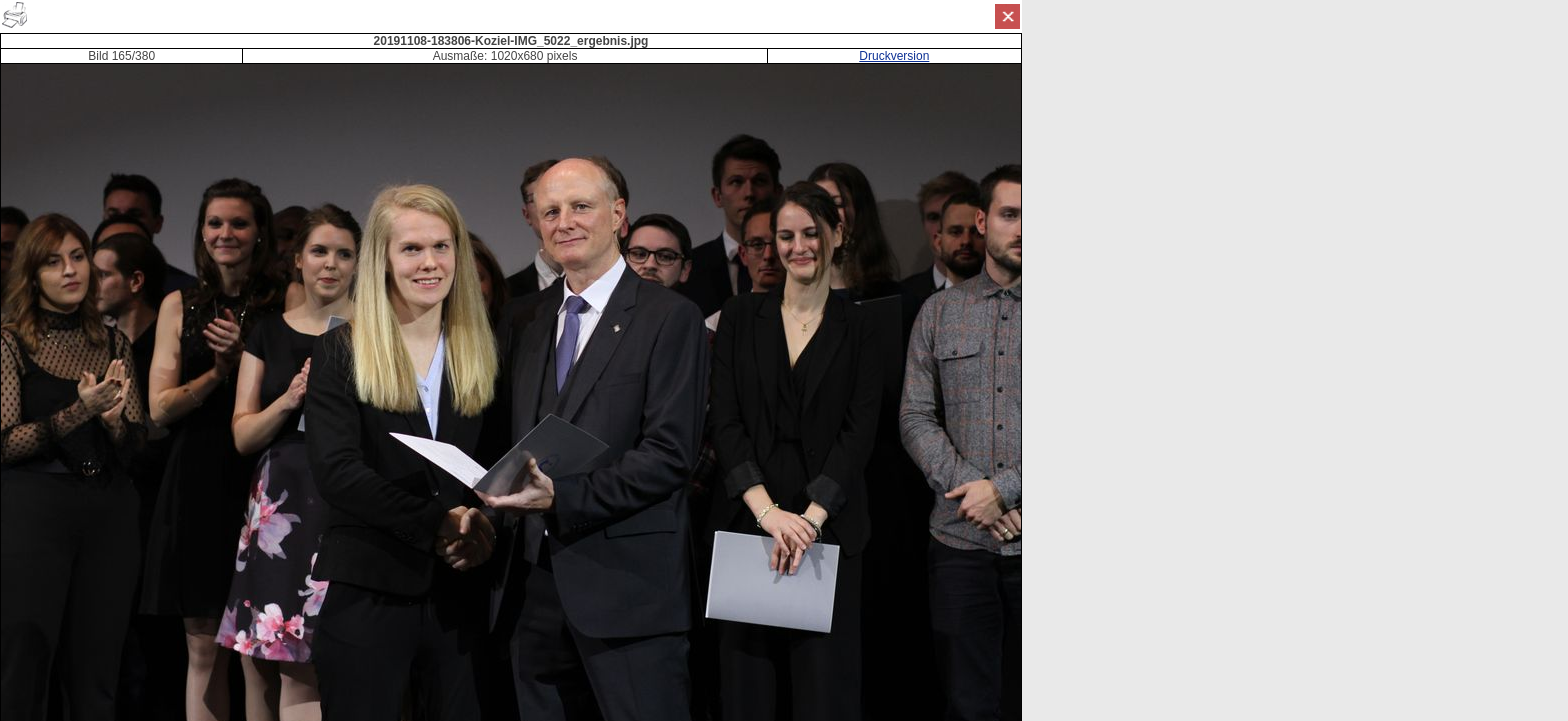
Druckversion (894, 56)
